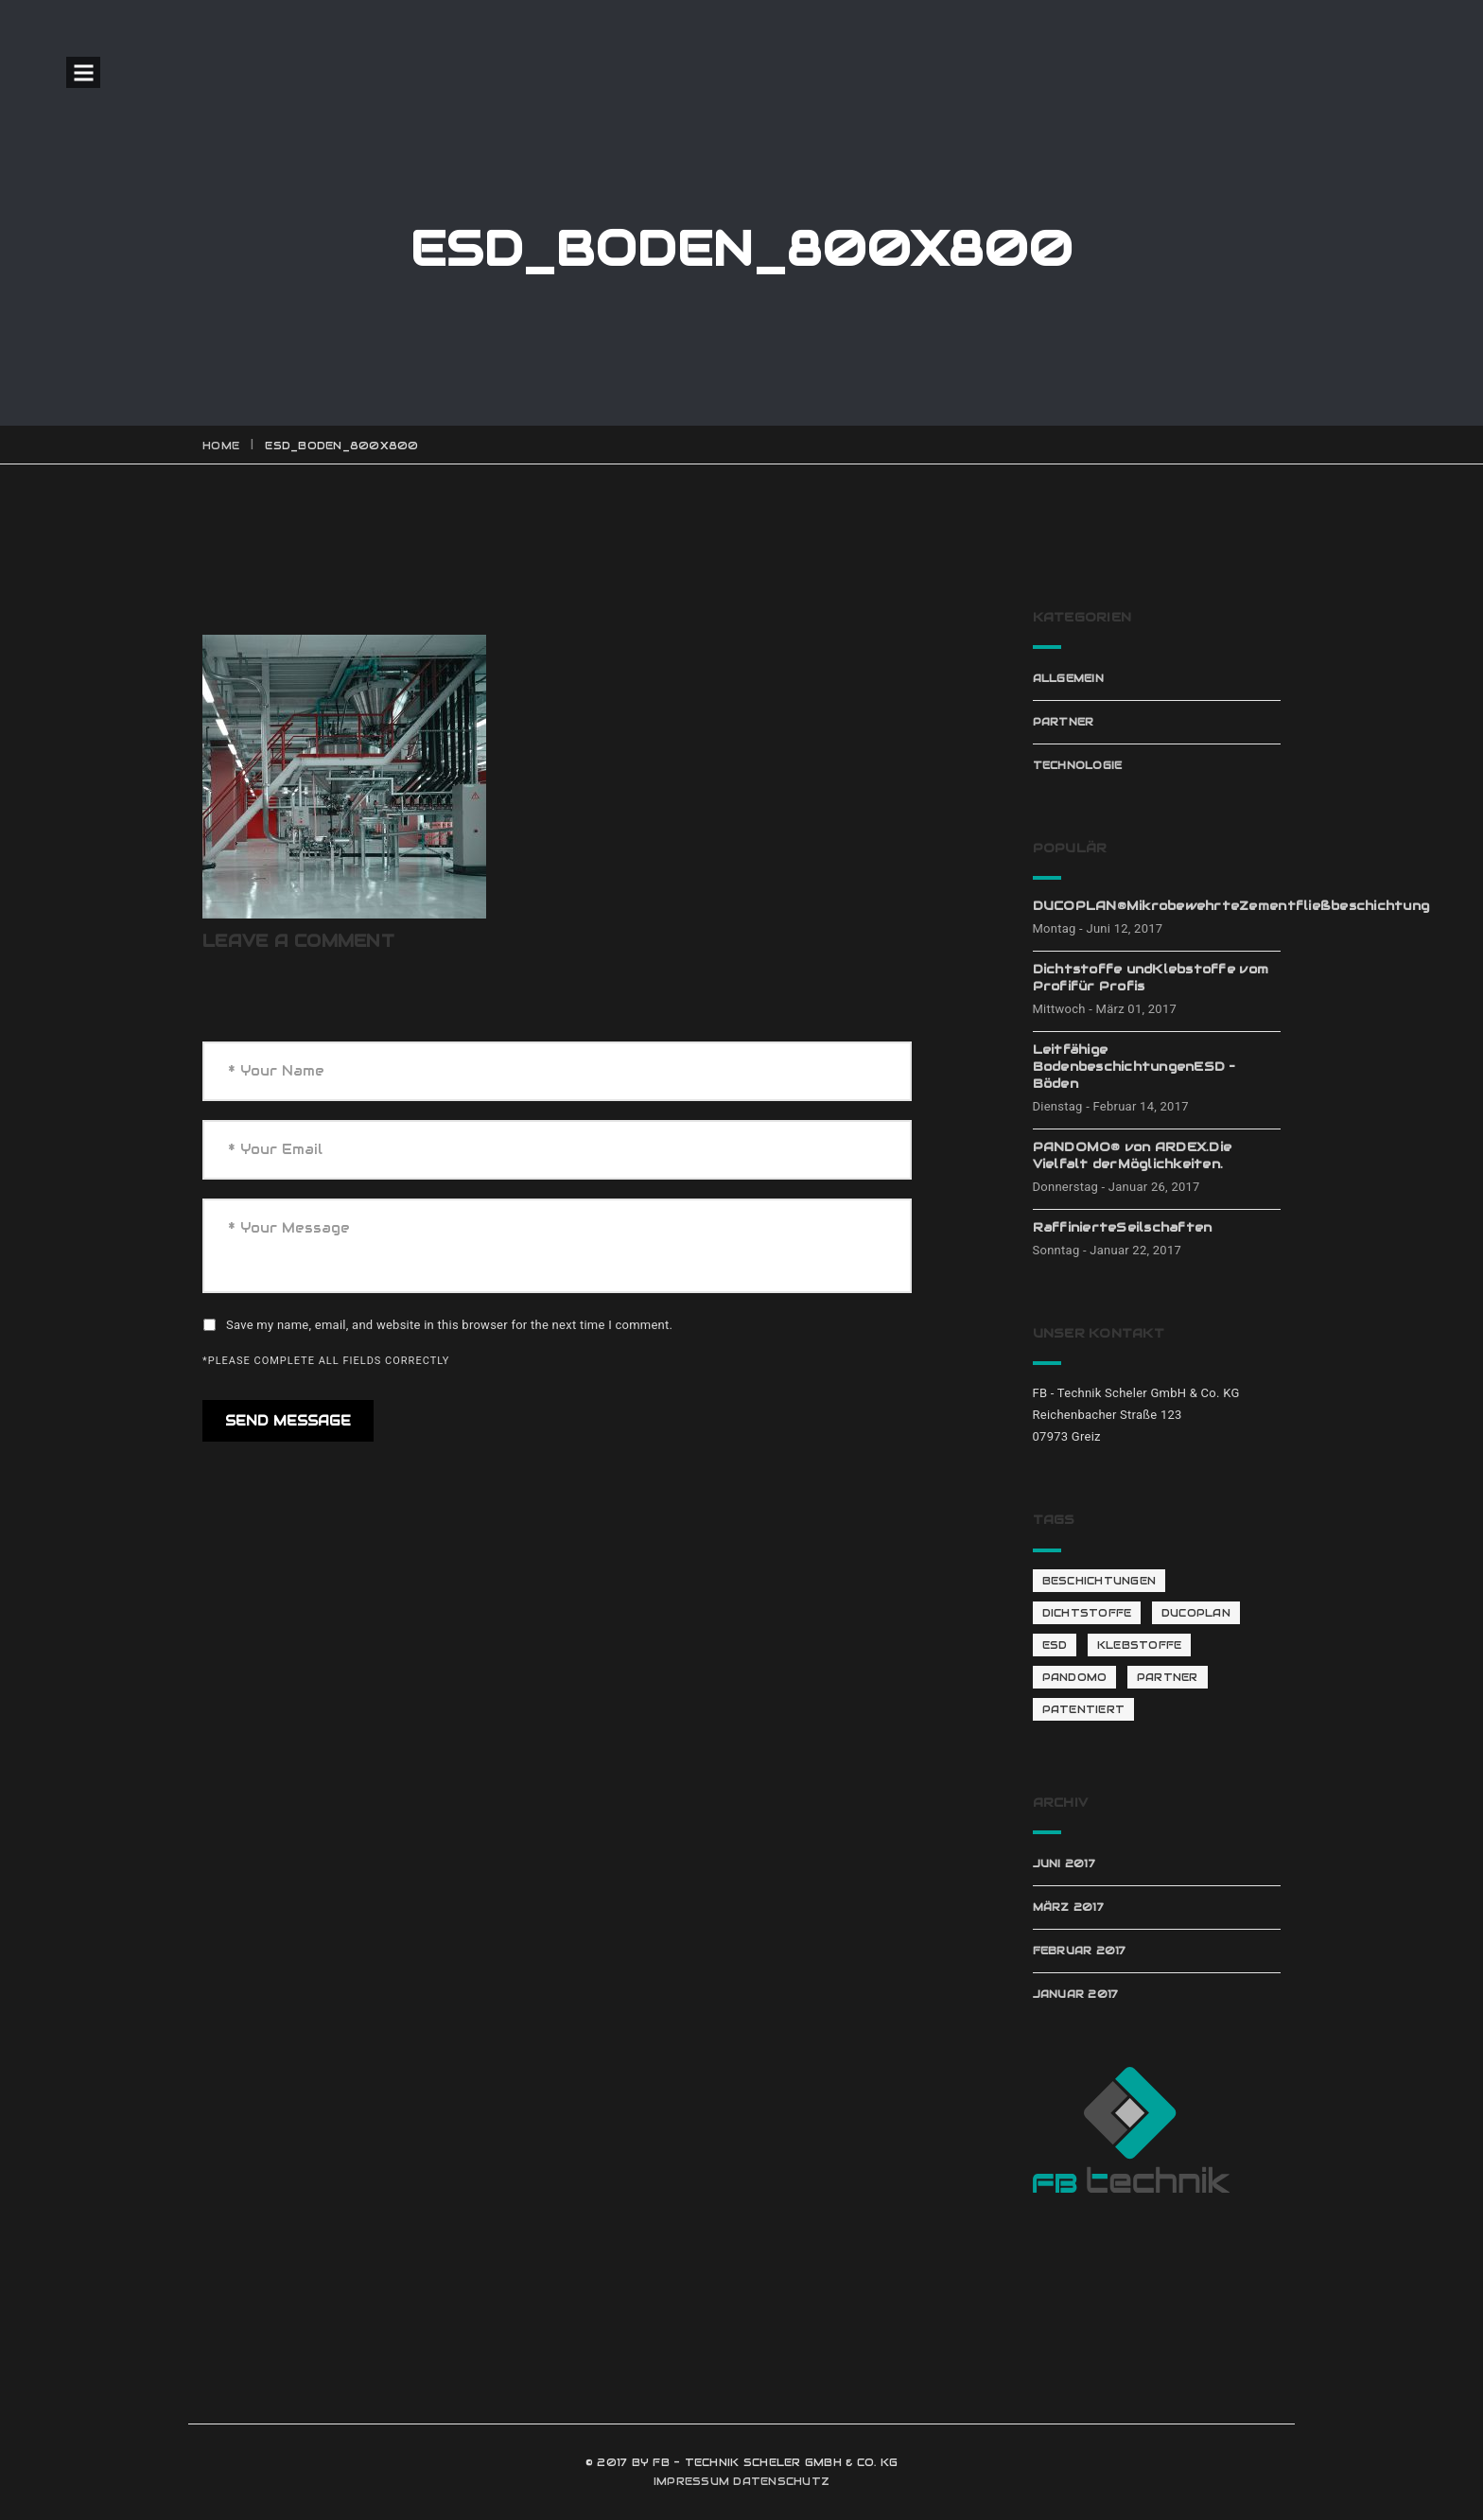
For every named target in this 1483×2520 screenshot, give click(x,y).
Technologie (1078, 765)
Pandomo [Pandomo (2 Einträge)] (1075, 1677)
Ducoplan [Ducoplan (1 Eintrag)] (1195, 1612)
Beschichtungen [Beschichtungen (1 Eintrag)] (1099, 1580)
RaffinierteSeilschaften (1123, 1227)
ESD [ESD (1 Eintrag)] (1055, 1645)
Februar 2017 (1079, 1950)
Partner (1063, 721)
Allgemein (1068, 678)
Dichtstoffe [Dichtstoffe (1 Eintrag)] (1087, 1612)
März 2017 (1068, 1907)
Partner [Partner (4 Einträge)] (1167, 1677)
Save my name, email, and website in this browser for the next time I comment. (449, 1325)
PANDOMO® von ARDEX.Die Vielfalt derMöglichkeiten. (1132, 1155)
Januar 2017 (1076, 1994)
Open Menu (83, 72)
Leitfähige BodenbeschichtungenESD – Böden (1134, 1066)
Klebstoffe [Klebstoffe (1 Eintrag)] (1139, 1645)
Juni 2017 (1064, 1863)
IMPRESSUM (691, 2481)
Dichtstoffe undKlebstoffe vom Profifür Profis (1151, 977)
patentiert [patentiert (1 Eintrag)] (1083, 1709)
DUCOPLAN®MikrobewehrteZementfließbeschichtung (1157, 906)
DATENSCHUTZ (781, 2481)
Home (220, 445)
